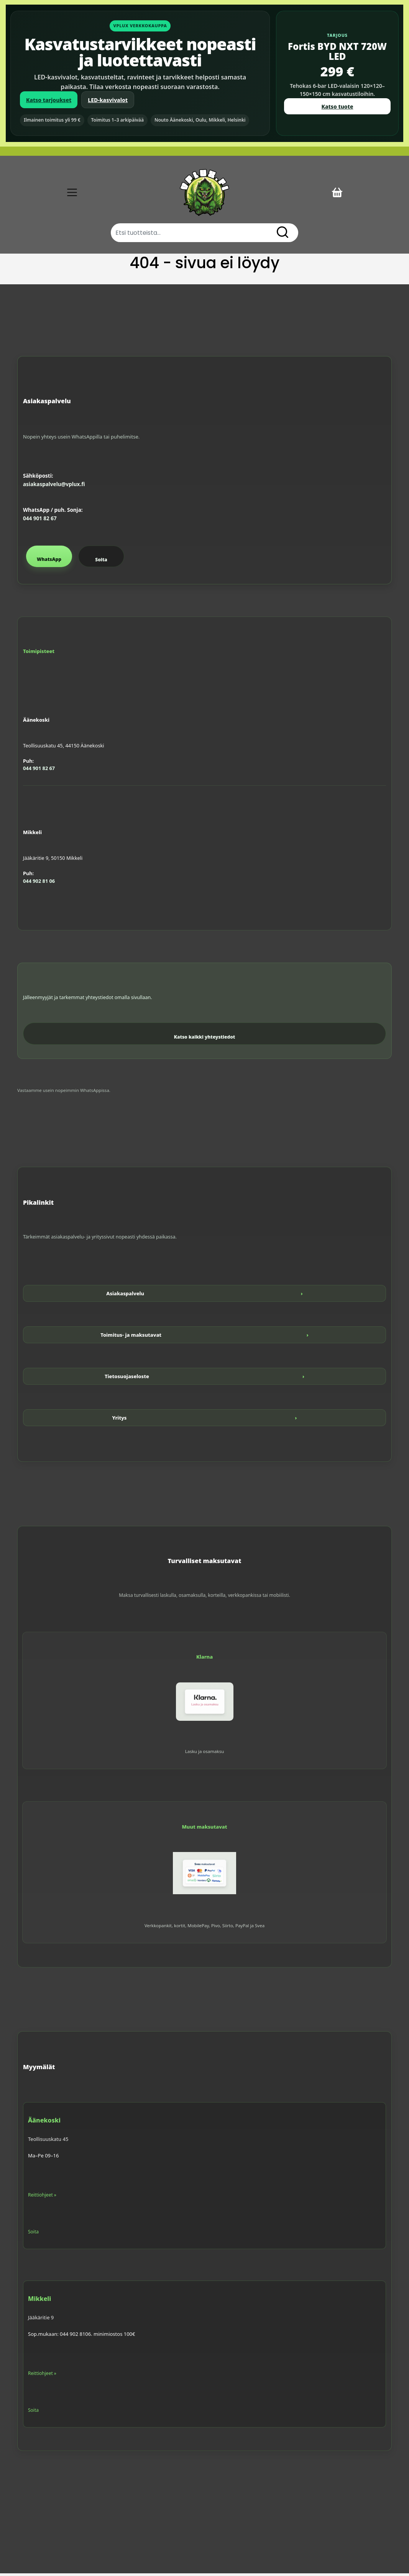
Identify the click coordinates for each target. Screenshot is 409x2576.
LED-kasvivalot (108, 100)
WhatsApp (49, 562)
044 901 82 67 (40, 520)
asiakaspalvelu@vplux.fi (54, 486)
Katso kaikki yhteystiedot (204, 1039)
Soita (101, 562)
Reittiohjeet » (42, 2197)
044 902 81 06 (39, 883)
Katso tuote (337, 106)
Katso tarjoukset (48, 100)
